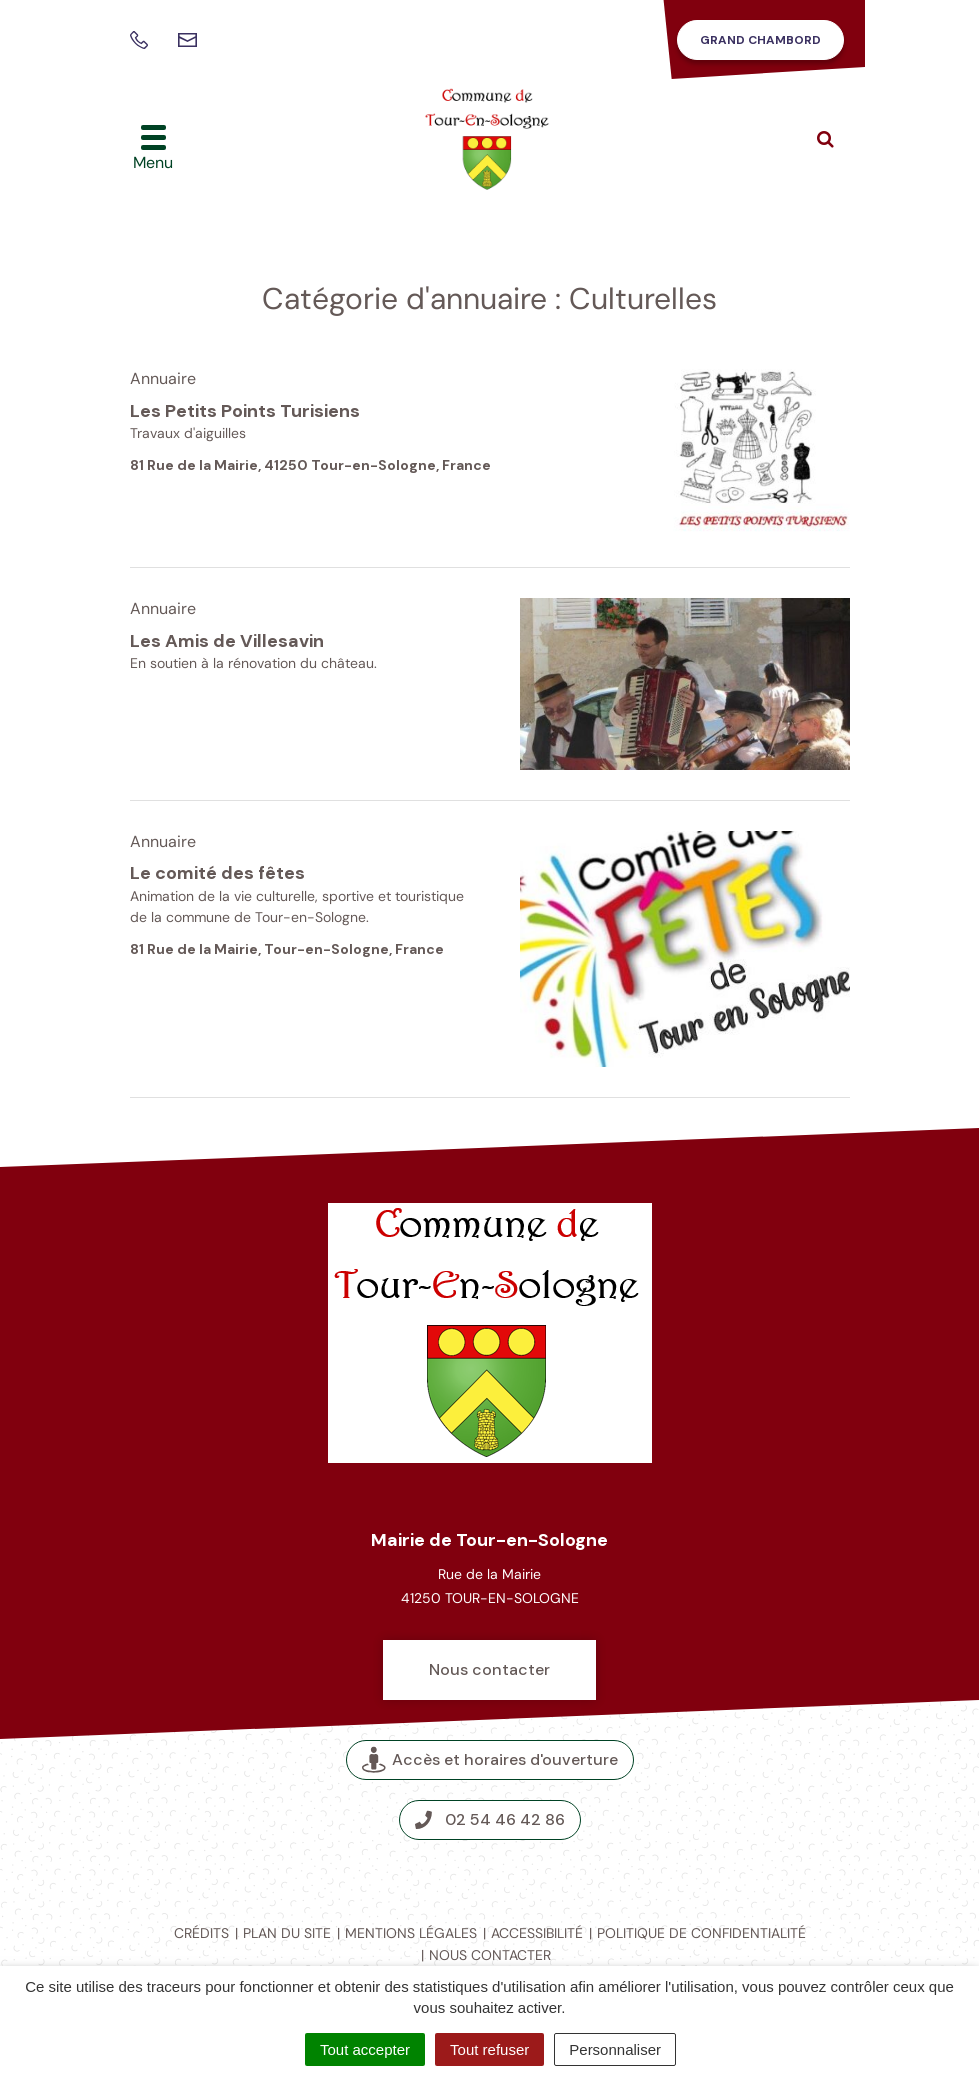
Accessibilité (537, 1933)
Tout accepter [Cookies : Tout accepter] (365, 2049)
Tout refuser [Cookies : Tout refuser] (489, 2049)
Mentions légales (411, 1933)
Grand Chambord (760, 40)
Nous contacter (489, 1669)
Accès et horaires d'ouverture (490, 1759)
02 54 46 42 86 (490, 1819)
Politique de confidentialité (701, 1933)
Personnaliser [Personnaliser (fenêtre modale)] (615, 2049)
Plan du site (287, 1933)
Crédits (201, 1933)
